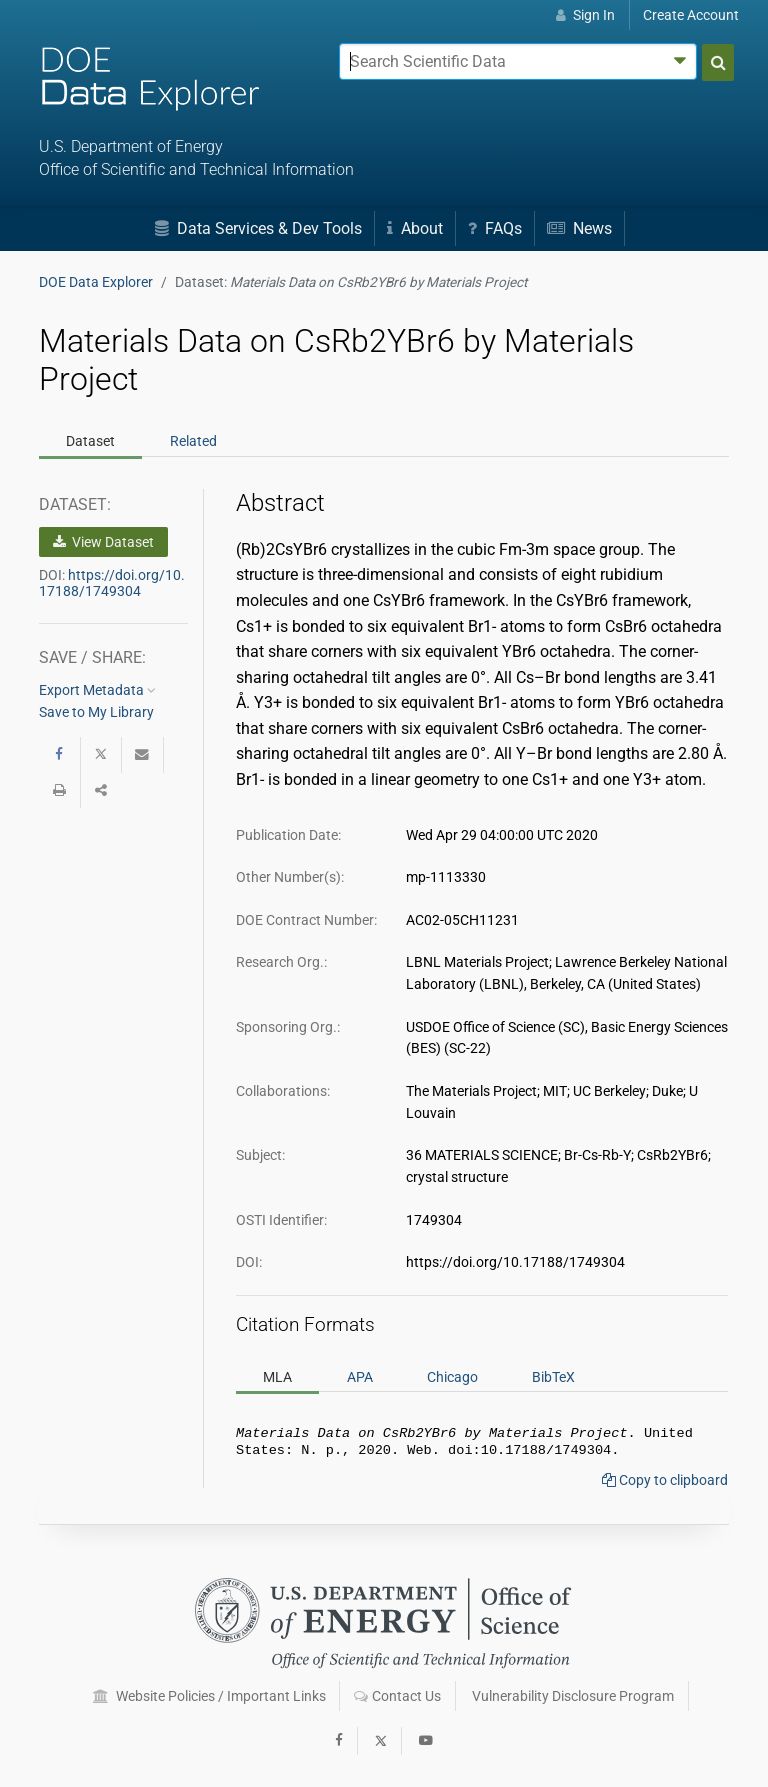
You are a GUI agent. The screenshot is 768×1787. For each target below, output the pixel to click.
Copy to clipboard (665, 1484)
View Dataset (103, 542)
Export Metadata (97, 690)
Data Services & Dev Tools (258, 228)
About (415, 228)
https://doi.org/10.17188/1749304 (112, 583)
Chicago (452, 1377)
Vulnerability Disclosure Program (573, 1696)
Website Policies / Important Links (209, 1696)
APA (360, 1377)
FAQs (495, 228)
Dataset (90, 441)
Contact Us (397, 1696)
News (579, 228)
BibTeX (553, 1377)
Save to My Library (96, 712)
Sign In (585, 15)
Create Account (691, 15)
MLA (277, 1377)
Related (193, 441)
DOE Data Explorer (96, 282)
